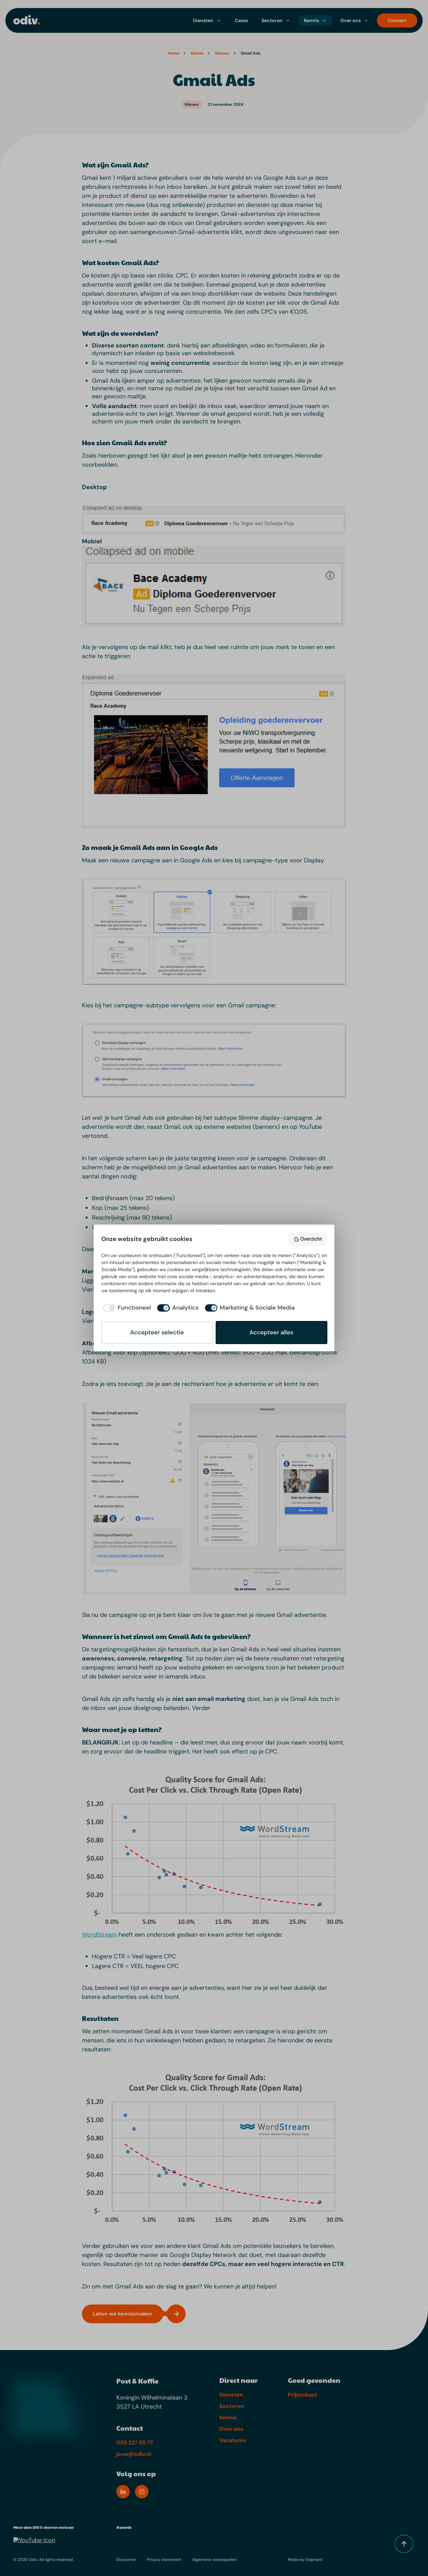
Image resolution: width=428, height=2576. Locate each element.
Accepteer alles (271, 1332)
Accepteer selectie (157, 1332)
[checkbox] (126, 1307)
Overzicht (308, 1239)
